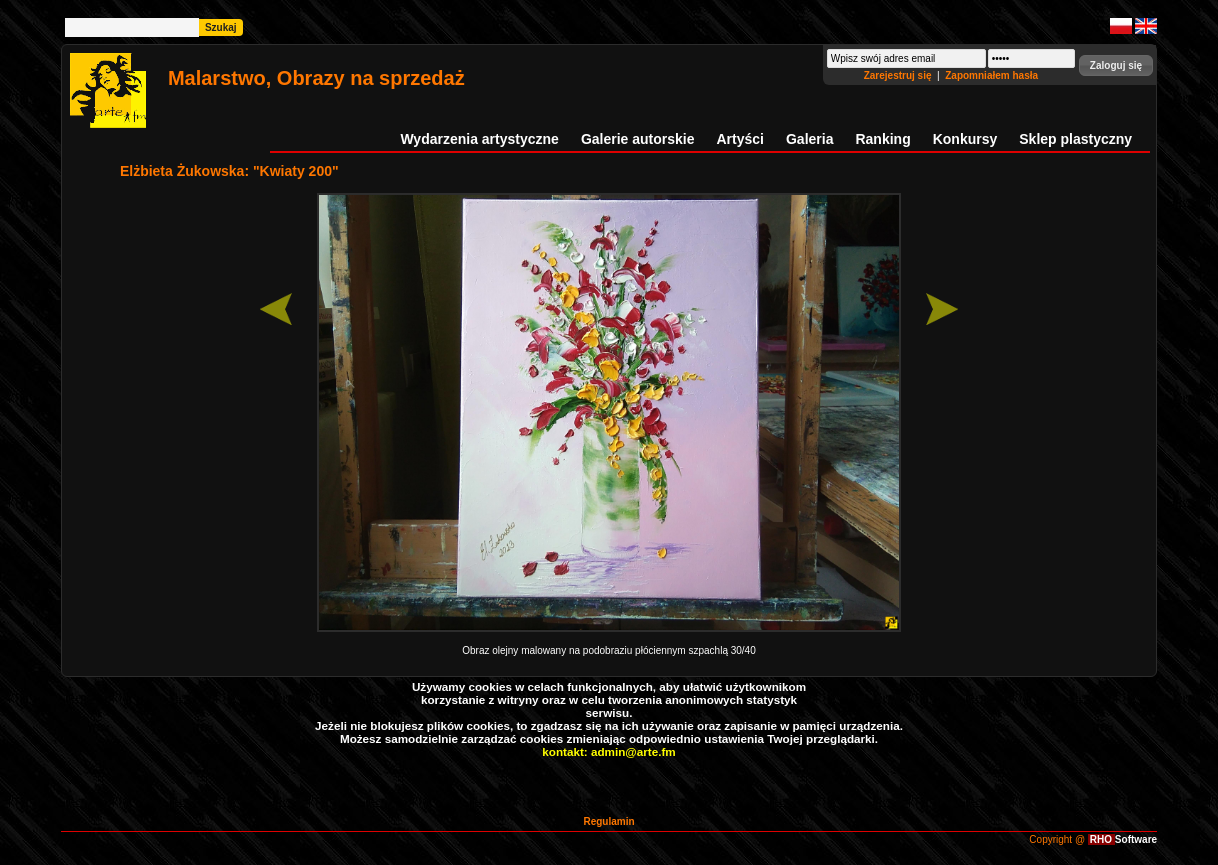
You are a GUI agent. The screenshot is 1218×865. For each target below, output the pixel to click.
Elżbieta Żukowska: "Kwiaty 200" (229, 171)
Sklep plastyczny (1075, 139)
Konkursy (965, 139)
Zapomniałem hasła (991, 75)
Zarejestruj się (899, 75)
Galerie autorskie (638, 139)
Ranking (882, 139)
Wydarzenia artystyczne (479, 139)
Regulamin (608, 821)
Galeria (809, 139)
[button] (1116, 65)
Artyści (740, 139)
